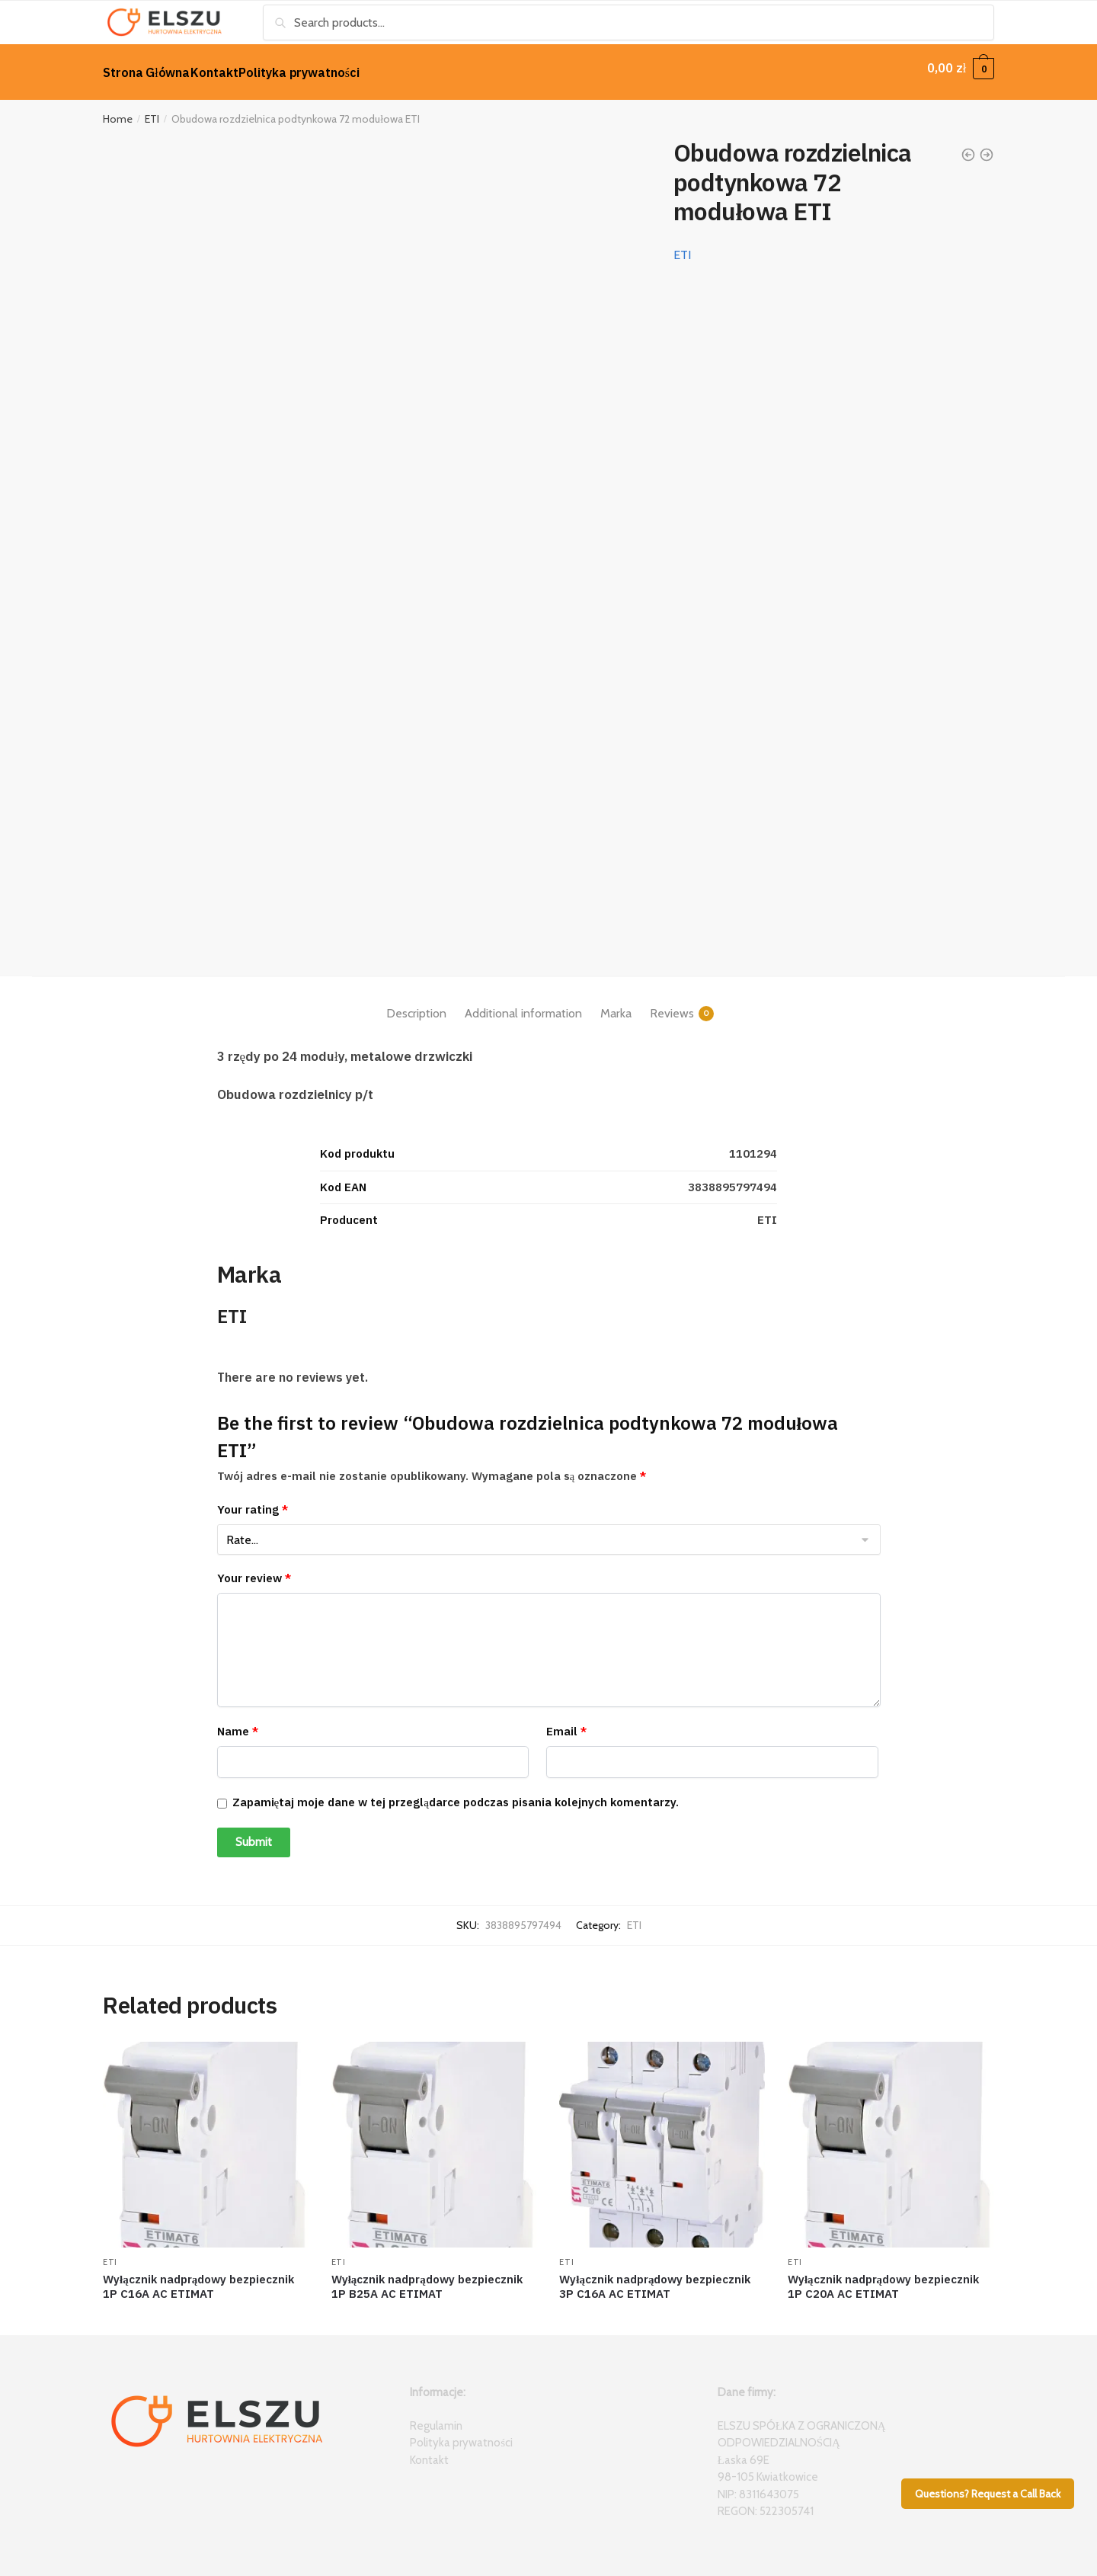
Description (416, 1004)
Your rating (252, 1500)
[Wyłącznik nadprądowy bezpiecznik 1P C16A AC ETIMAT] (206, 2135)
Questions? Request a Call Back (987, 2494)
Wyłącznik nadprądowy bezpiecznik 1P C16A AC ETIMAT (198, 2277)
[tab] (416, 992)
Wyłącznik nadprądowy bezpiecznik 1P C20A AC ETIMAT (883, 2277)
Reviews (672, 1004)
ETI (152, 110)
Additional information (523, 1004)
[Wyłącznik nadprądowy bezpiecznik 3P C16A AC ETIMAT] (662, 2135)
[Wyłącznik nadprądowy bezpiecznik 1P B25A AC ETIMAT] (434, 2135)
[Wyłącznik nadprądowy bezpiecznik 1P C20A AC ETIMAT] (890, 2135)
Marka (616, 1004)
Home (118, 110)
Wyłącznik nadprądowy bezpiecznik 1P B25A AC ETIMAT (427, 2277)
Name (237, 1722)
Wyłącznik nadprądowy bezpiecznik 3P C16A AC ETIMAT (654, 2277)
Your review (254, 1569)
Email (566, 1722)
